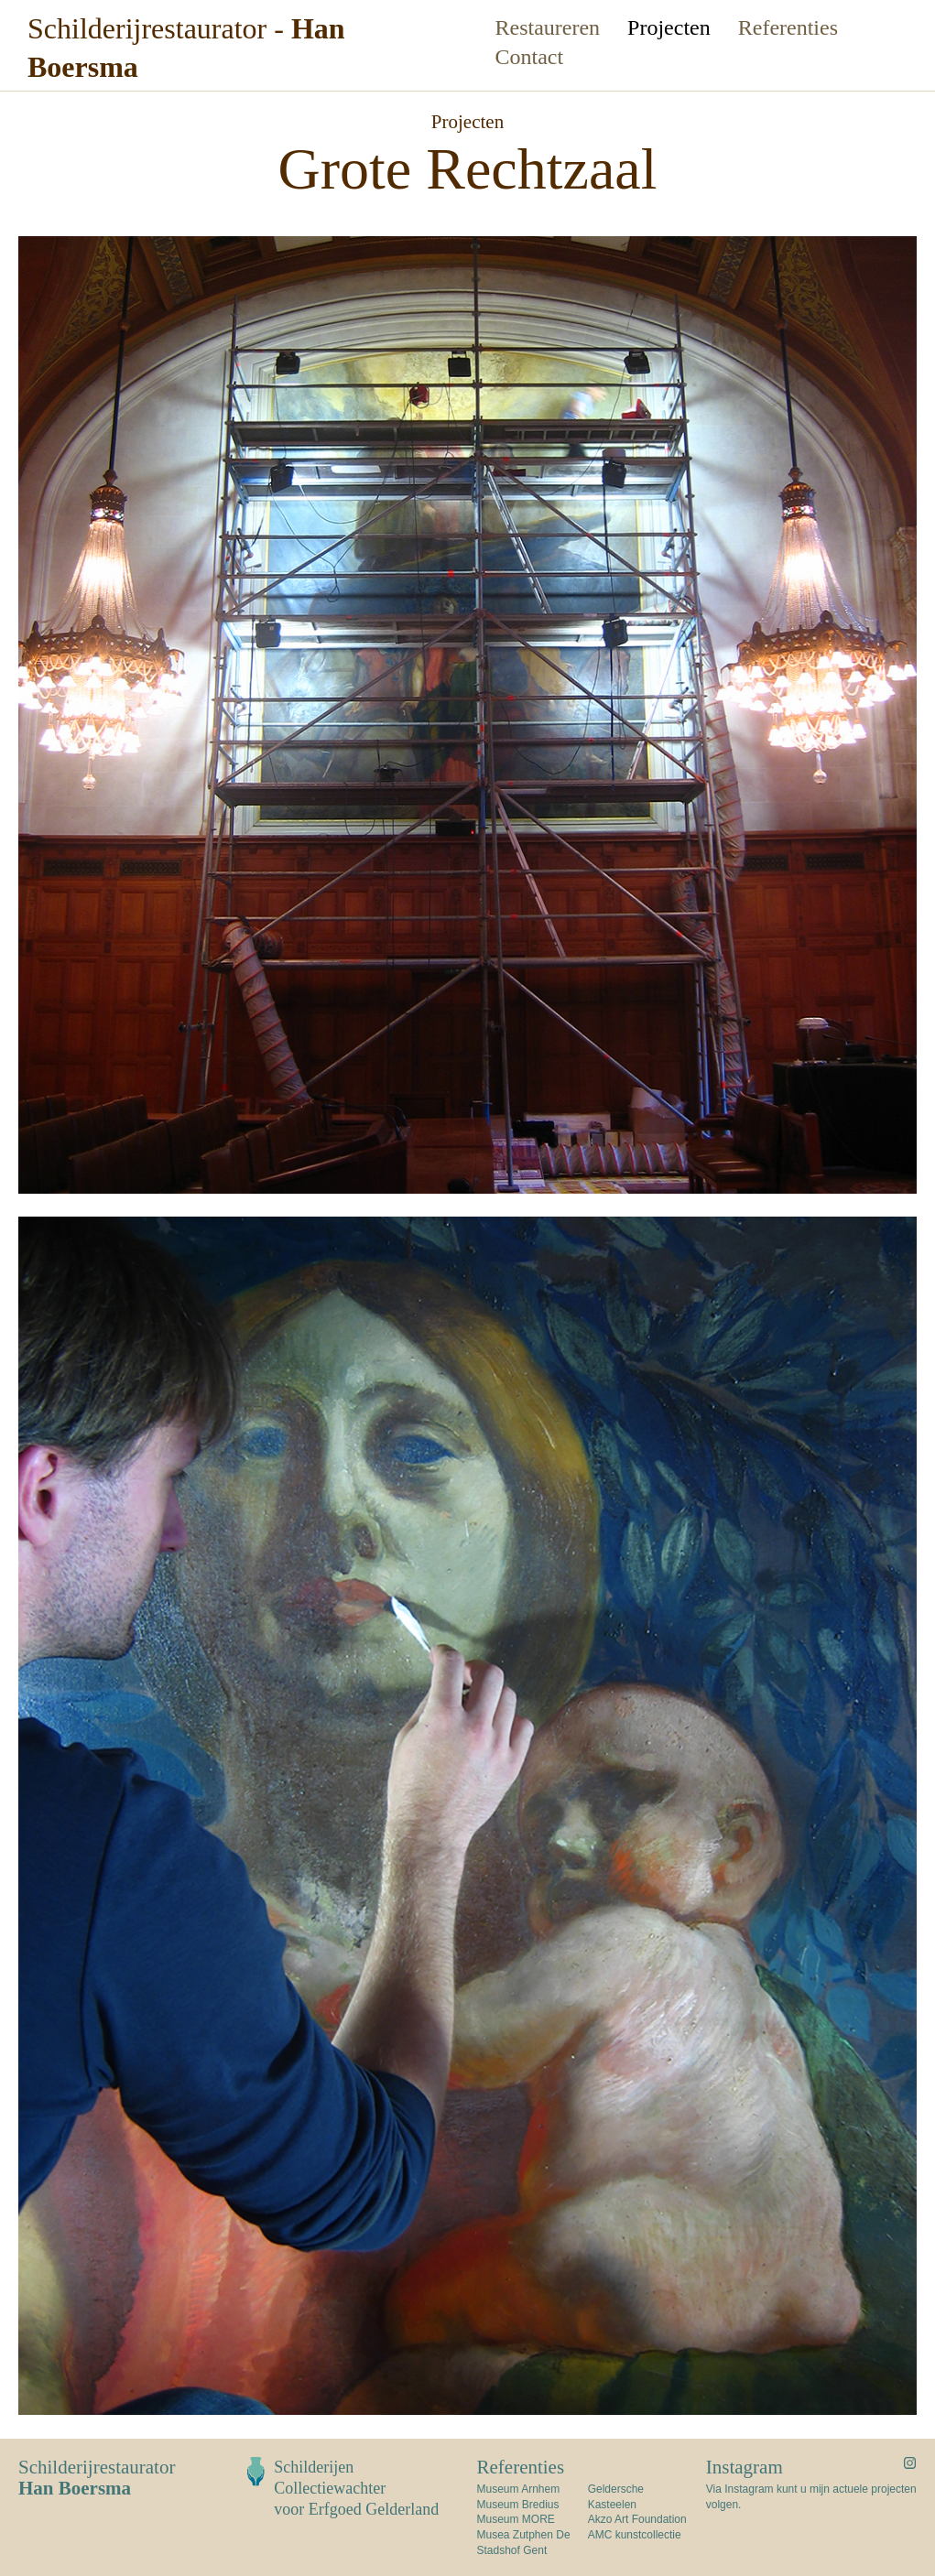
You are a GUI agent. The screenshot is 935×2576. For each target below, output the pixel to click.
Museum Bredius (518, 2504)
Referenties (788, 27)
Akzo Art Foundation (637, 2519)
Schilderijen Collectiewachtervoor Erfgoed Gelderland (356, 2488)
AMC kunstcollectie (634, 2534)
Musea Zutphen (515, 2534)
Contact (529, 57)
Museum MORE (516, 2519)
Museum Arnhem (518, 2489)
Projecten (669, 27)
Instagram (744, 2467)
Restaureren (548, 27)
